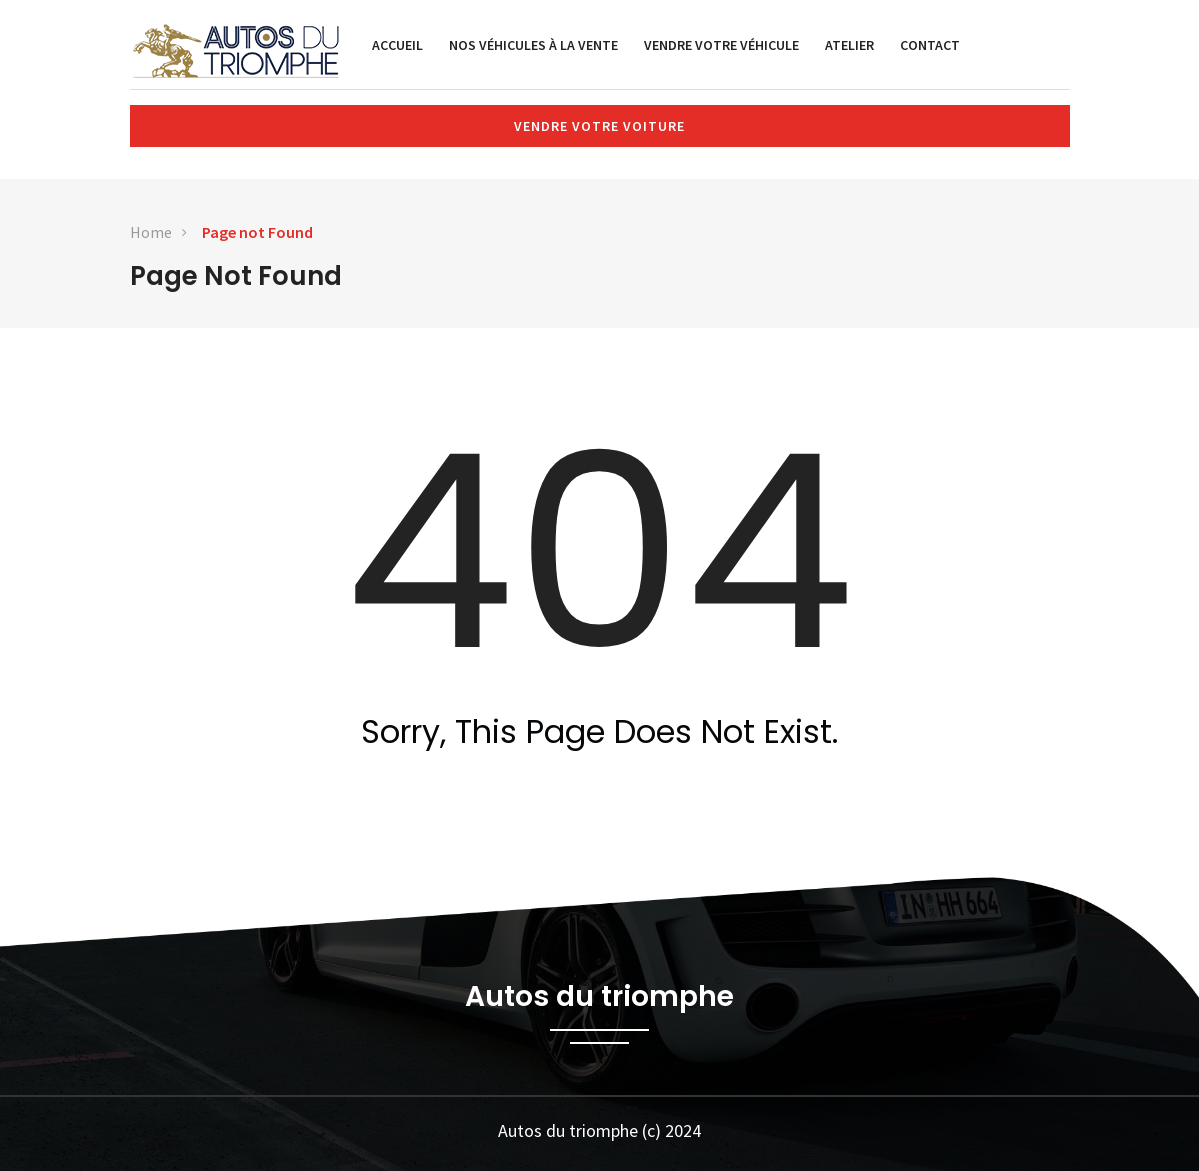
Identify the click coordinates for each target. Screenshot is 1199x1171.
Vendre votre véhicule (721, 45)
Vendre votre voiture (599, 126)
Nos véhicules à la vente (533, 45)
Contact (930, 45)
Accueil (397, 45)
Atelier (849, 45)
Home (151, 232)
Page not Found (257, 232)
